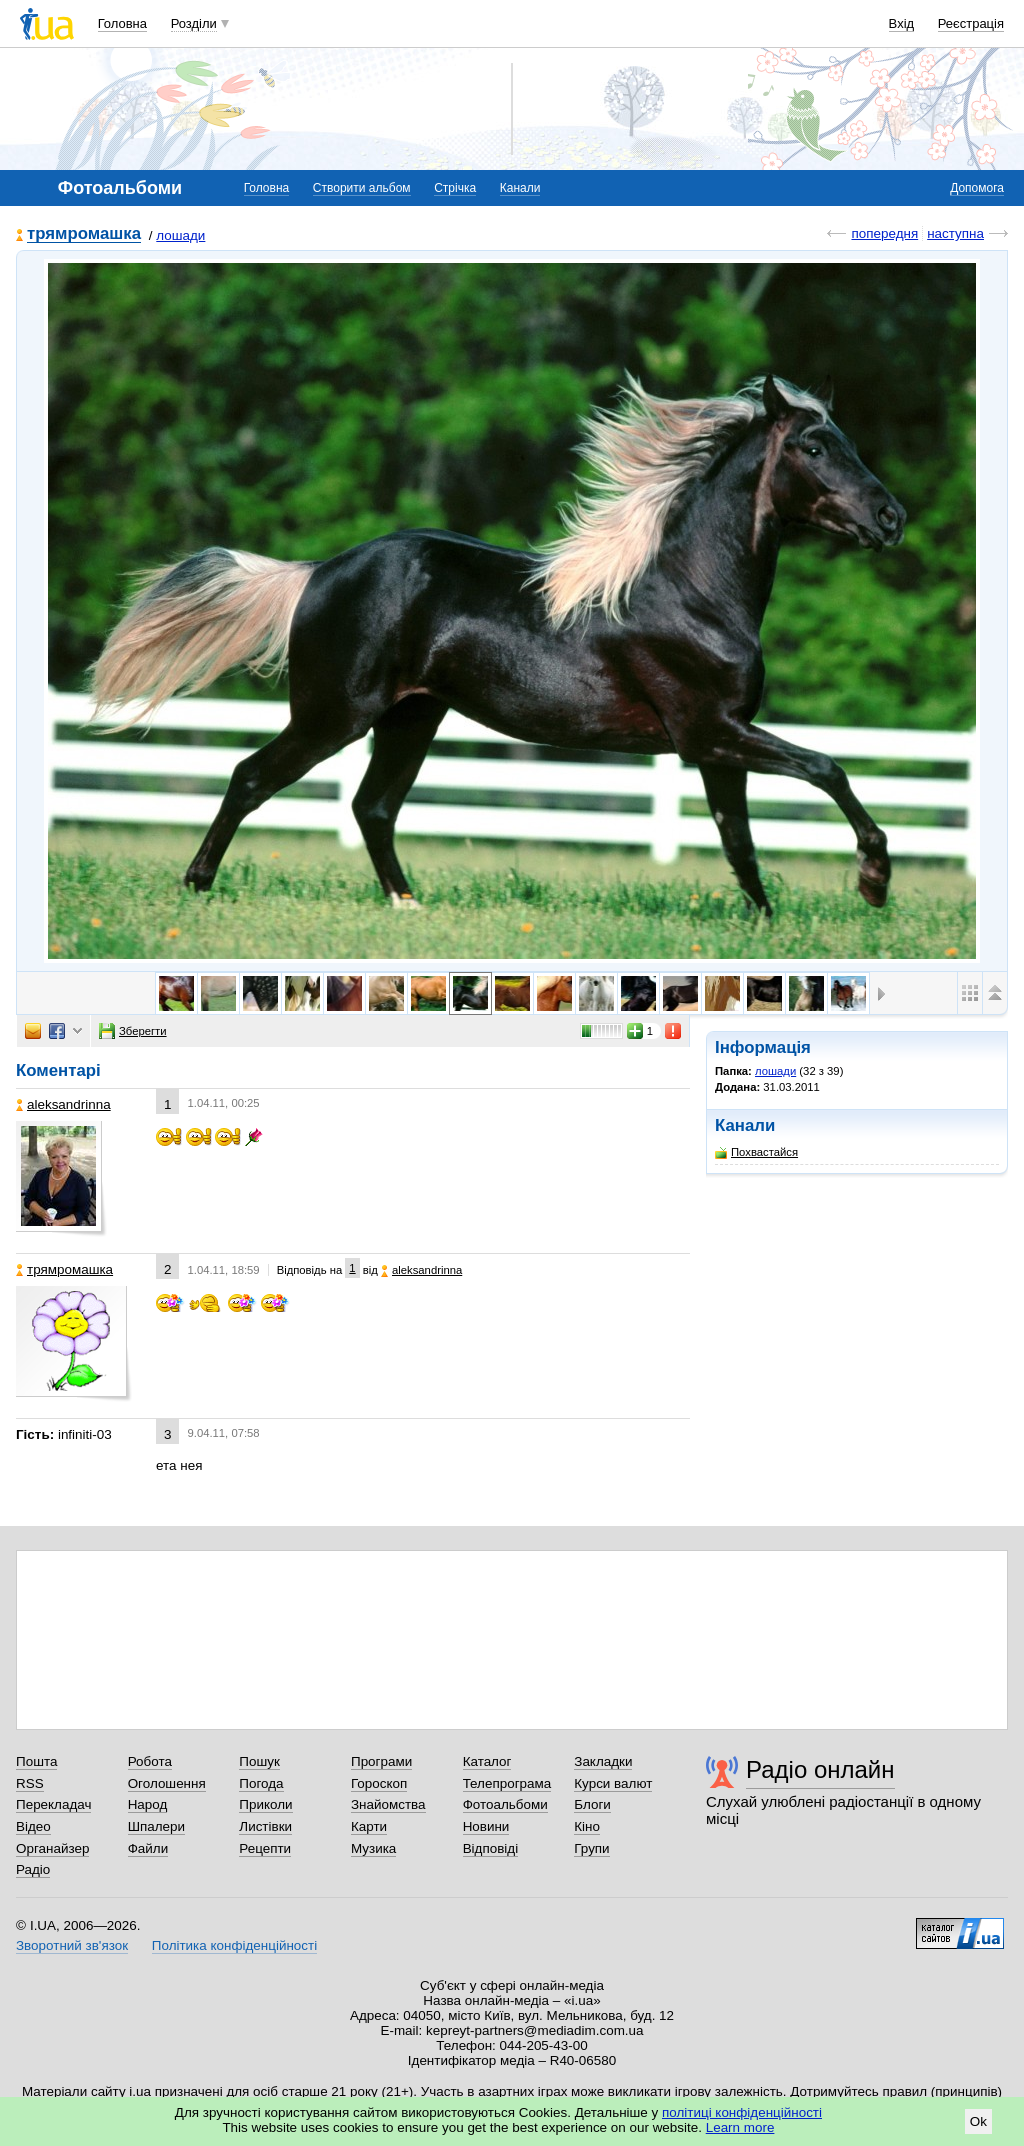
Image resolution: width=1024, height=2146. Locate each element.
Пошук (259, 1761)
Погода (261, 1783)
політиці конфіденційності (742, 2112)
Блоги (592, 1804)
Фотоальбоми (505, 1804)
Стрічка (455, 188)
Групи (591, 1848)
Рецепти (265, 1848)
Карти (369, 1826)
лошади (180, 235)
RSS (30, 1783)
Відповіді (491, 1848)
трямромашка (84, 234)
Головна (122, 23)
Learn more (740, 2127)
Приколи (265, 1804)
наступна (955, 233)
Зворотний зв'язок (72, 1945)
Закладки (603, 1761)
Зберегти (133, 1031)
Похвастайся (756, 1152)
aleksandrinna (63, 1104)
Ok (978, 2121)
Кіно (587, 1826)
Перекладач (53, 1804)
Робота (150, 1761)
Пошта (36, 1761)
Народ (148, 1804)
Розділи (194, 23)
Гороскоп (379, 1783)
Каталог (487, 1761)
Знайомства (388, 1804)
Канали (520, 188)
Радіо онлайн (820, 1769)
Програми (381, 1761)
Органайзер (52, 1848)
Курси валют (613, 1783)
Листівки (265, 1826)
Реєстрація (971, 23)
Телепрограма (507, 1783)
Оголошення (167, 1783)
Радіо (33, 1869)
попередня (884, 233)
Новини (486, 1826)
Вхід (902, 23)
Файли (148, 1848)
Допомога (977, 188)
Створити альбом (362, 188)
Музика (373, 1848)
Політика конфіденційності (234, 1945)
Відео (33, 1826)
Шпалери (156, 1826)
